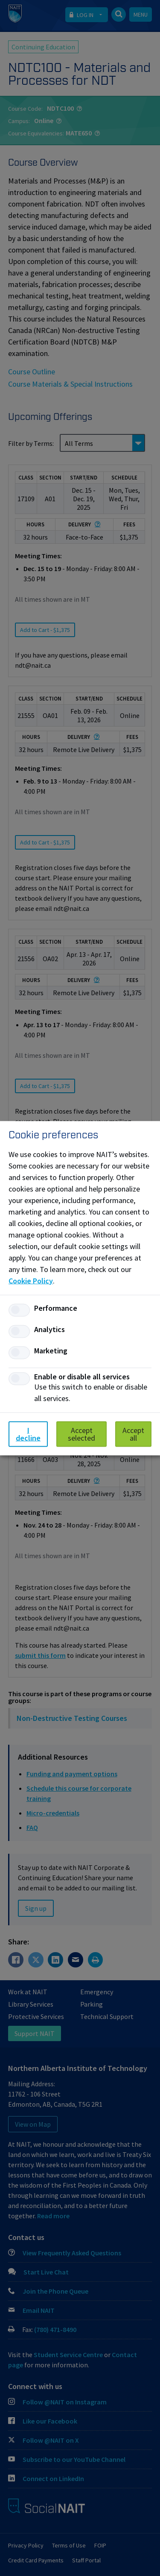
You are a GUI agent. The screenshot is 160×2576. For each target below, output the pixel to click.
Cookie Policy (31, 1280)
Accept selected (81, 1433)
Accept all (133, 1433)
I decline (28, 1433)
